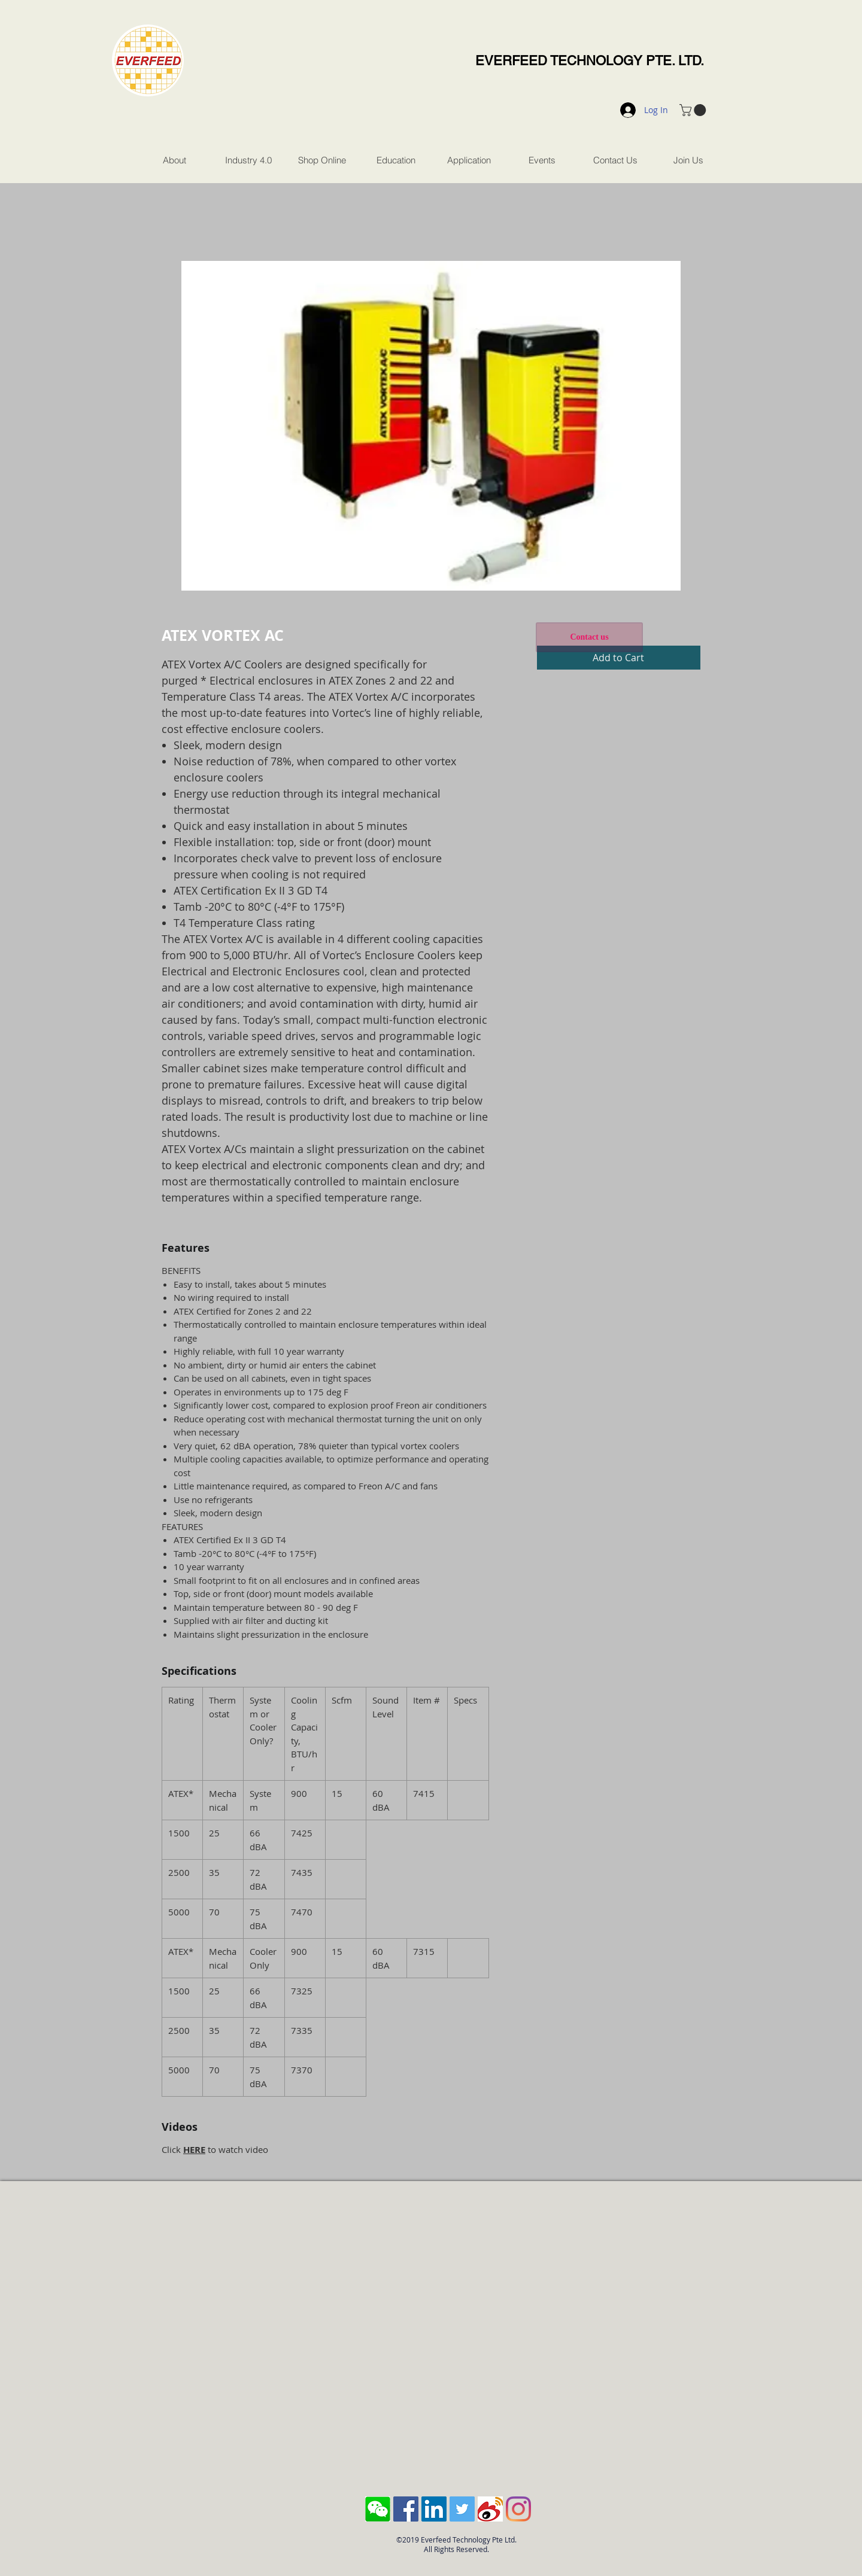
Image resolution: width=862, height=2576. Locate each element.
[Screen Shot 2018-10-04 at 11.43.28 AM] (377, 2509)
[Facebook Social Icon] (405, 2509)
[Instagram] (518, 2509)
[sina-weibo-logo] (490, 2509)
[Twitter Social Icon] (462, 2509)
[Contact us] (589, 637)
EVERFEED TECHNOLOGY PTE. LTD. (589, 60)
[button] (694, 110)
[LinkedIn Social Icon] (434, 2509)
